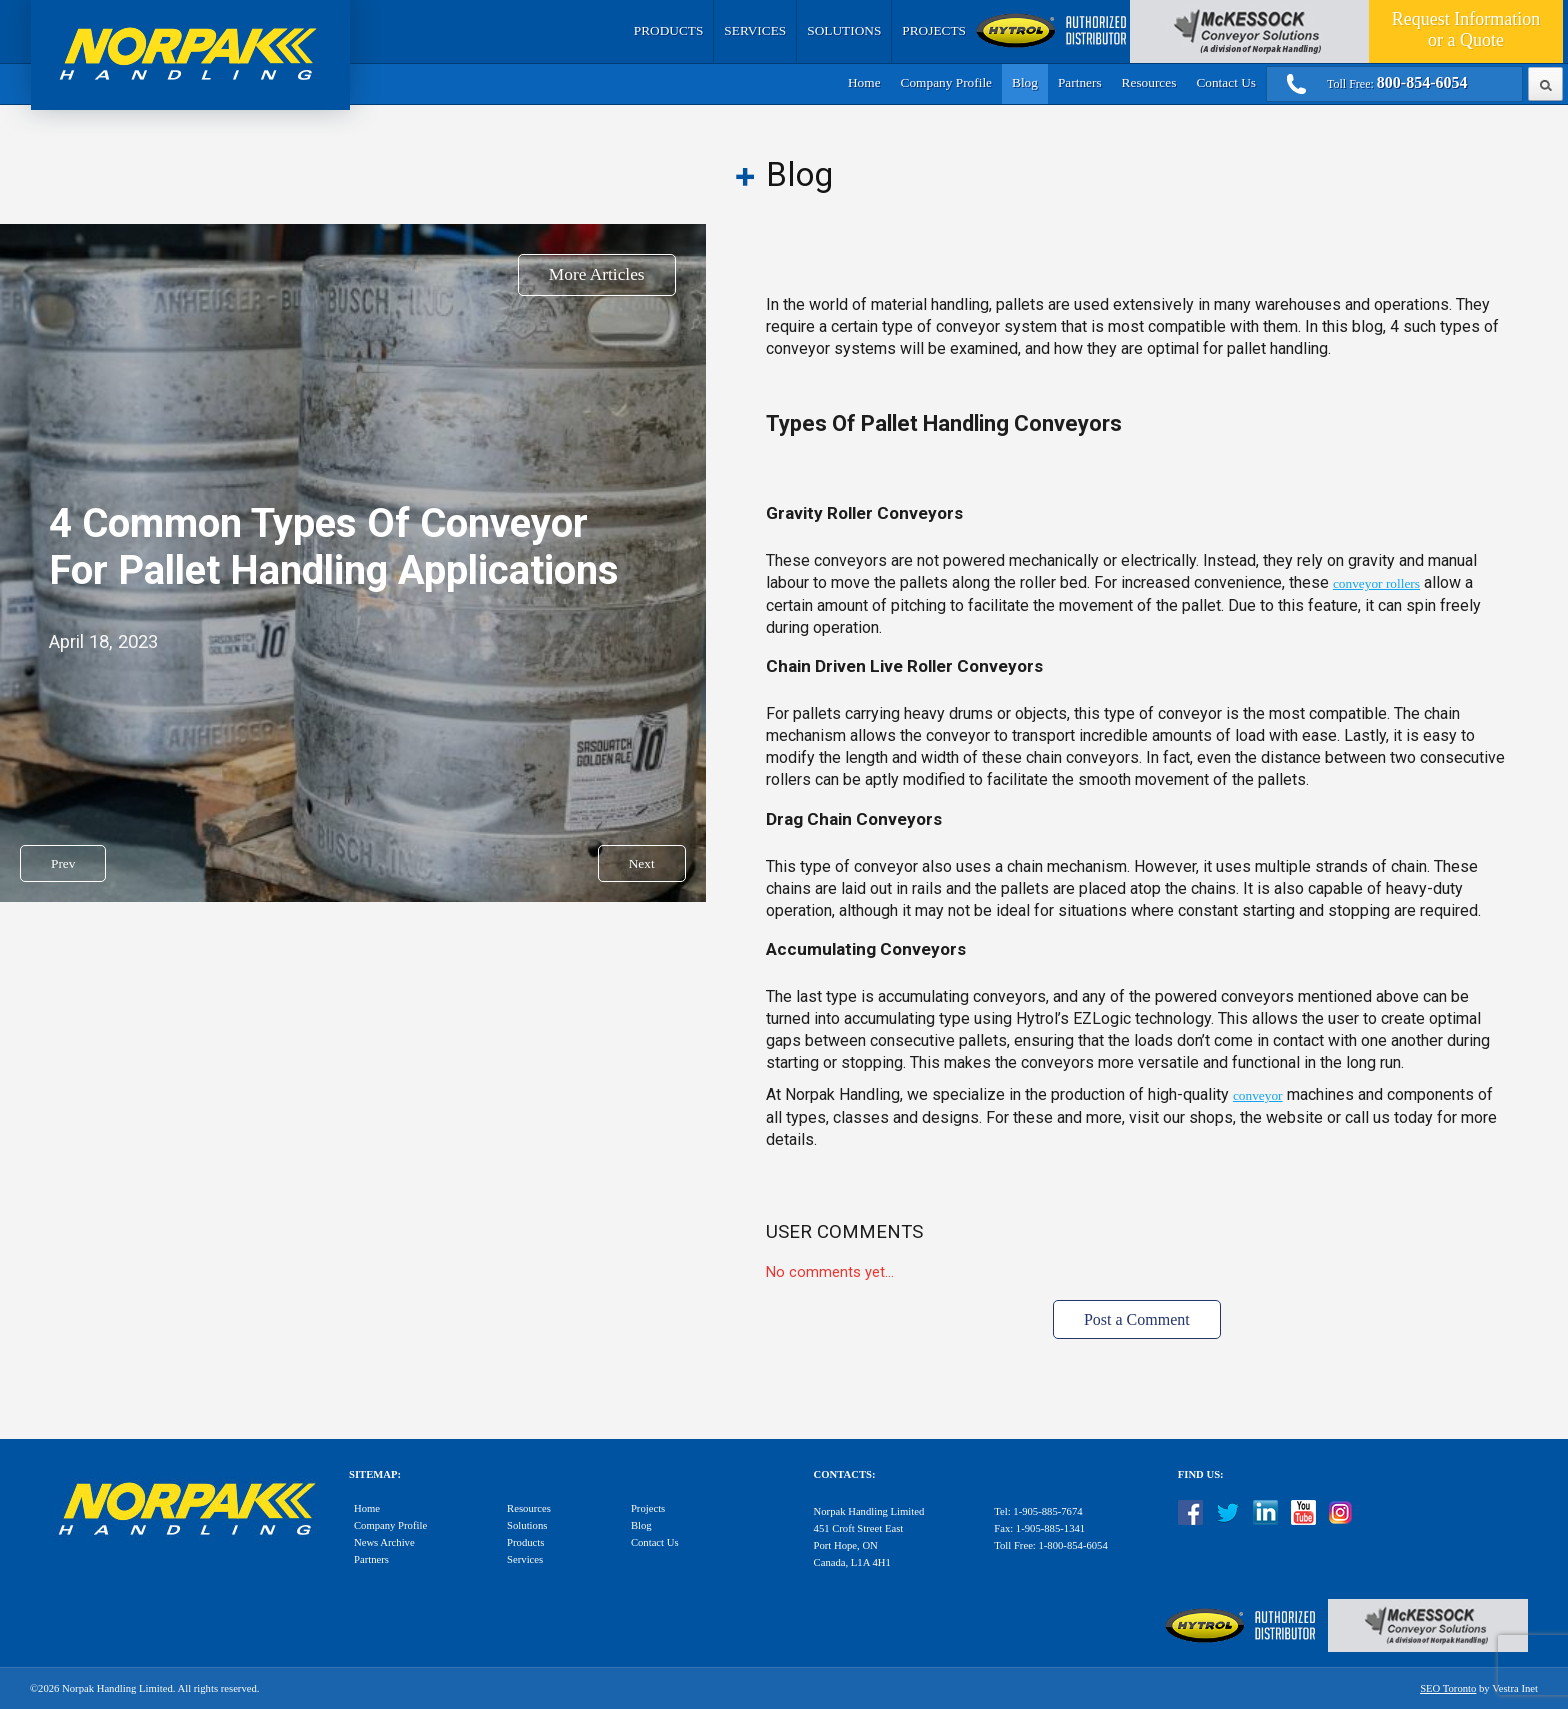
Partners (1080, 82)
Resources (1149, 82)
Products (669, 30)
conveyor (1258, 1095)
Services (755, 30)
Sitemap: (375, 1474)
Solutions (844, 30)
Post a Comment (1137, 1319)
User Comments (844, 1232)
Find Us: (1201, 1474)
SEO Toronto (1448, 1688)
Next (642, 863)
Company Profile (946, 82)
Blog (1025, 82)
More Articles (597, 274)
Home (864, 82)
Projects (934, 30)
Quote (1466, 29)
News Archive (384, 1542)
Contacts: (845, 1474)
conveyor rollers (1376, 583)
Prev (63, 863)
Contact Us (1226, 82)
